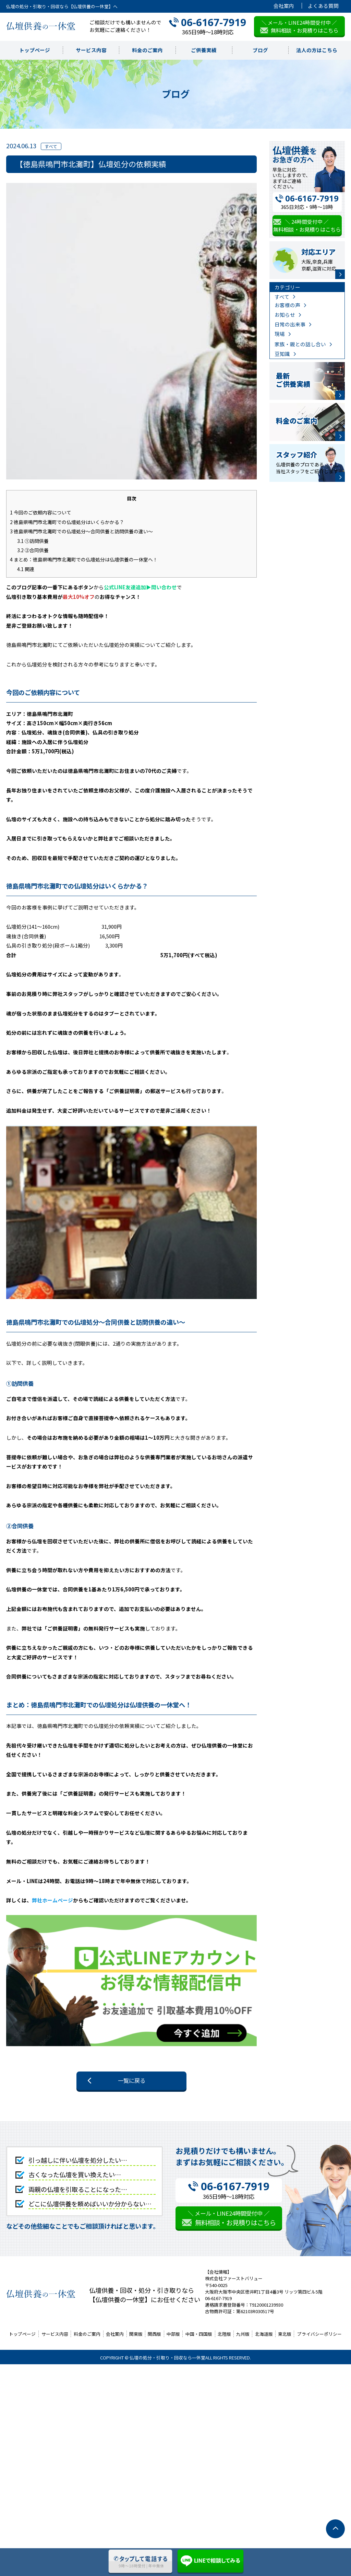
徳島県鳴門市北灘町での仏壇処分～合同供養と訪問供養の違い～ (81, 531)
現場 (280, 333)
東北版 (284, 2334)
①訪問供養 (33, 540)
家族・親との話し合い (300, 344)
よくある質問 (323, 6)
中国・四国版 (198, 2334)
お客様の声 (287, 305)
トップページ (34, 50)
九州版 (243, 2334)
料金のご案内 (147, 50)
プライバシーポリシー (319, 2334)
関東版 (136, 2334)
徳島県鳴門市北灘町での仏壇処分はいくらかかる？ (67, 522)
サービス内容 (91, 50)
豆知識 (282, 353)
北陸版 (224, 2334)
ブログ (260, 50)
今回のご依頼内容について (40, 512)
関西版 (154, 2334)
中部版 (173, 2334)
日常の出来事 (290, 324)
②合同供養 (33, 550)
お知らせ (285, 314)
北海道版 (264, 2334)
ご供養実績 (204, 50)
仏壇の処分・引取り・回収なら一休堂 (167, 2357)
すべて (282, 296)
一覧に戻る (131, 2080)
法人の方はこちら (316, 50)
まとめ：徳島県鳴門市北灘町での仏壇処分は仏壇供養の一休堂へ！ (84, 559)
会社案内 (284, 6)
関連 (25, 569)
